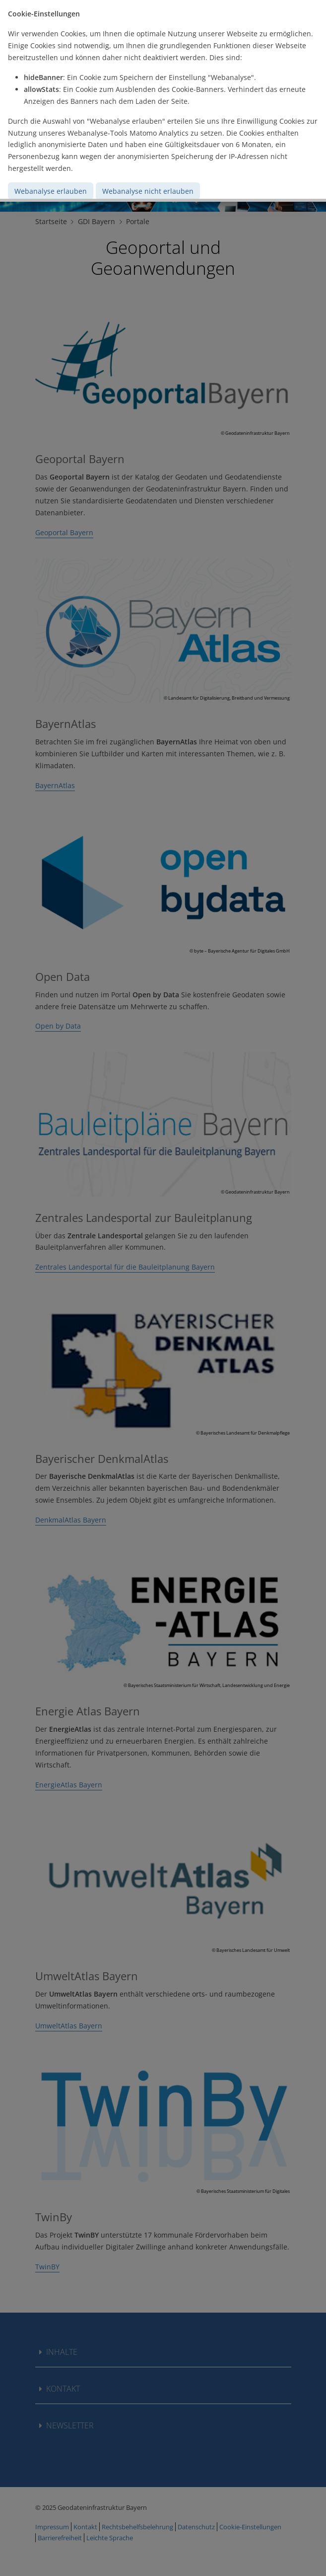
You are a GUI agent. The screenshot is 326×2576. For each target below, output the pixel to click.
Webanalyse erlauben (50, 191)
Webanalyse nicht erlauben (148, 191)
